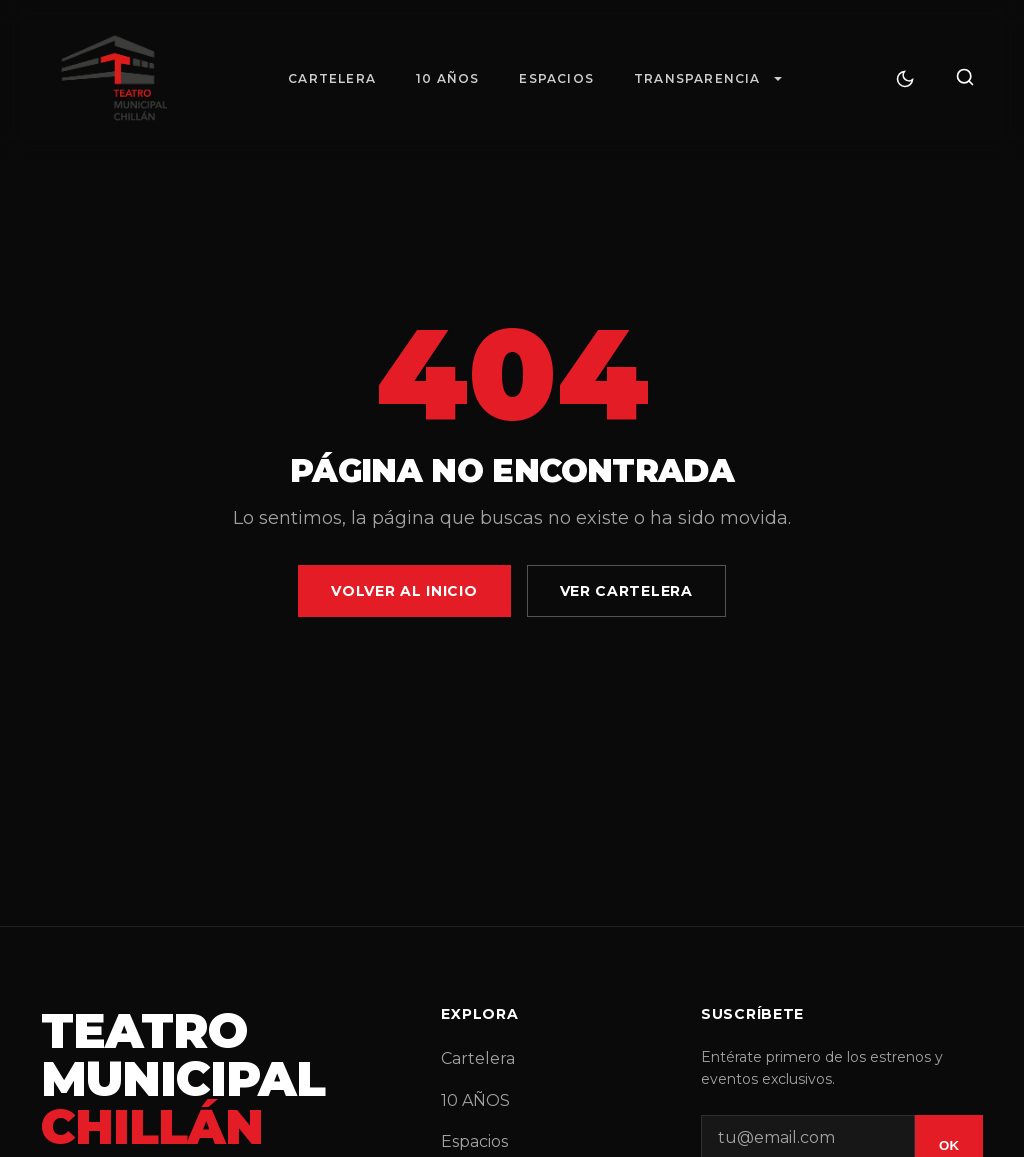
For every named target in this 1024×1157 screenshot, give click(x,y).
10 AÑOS (447, 78)
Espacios (556, 78)
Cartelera (332, 78)
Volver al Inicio (404, 591)
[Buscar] (965, 78)
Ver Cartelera (626, 591)
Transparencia (697, 78)
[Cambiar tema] (905, 79)
